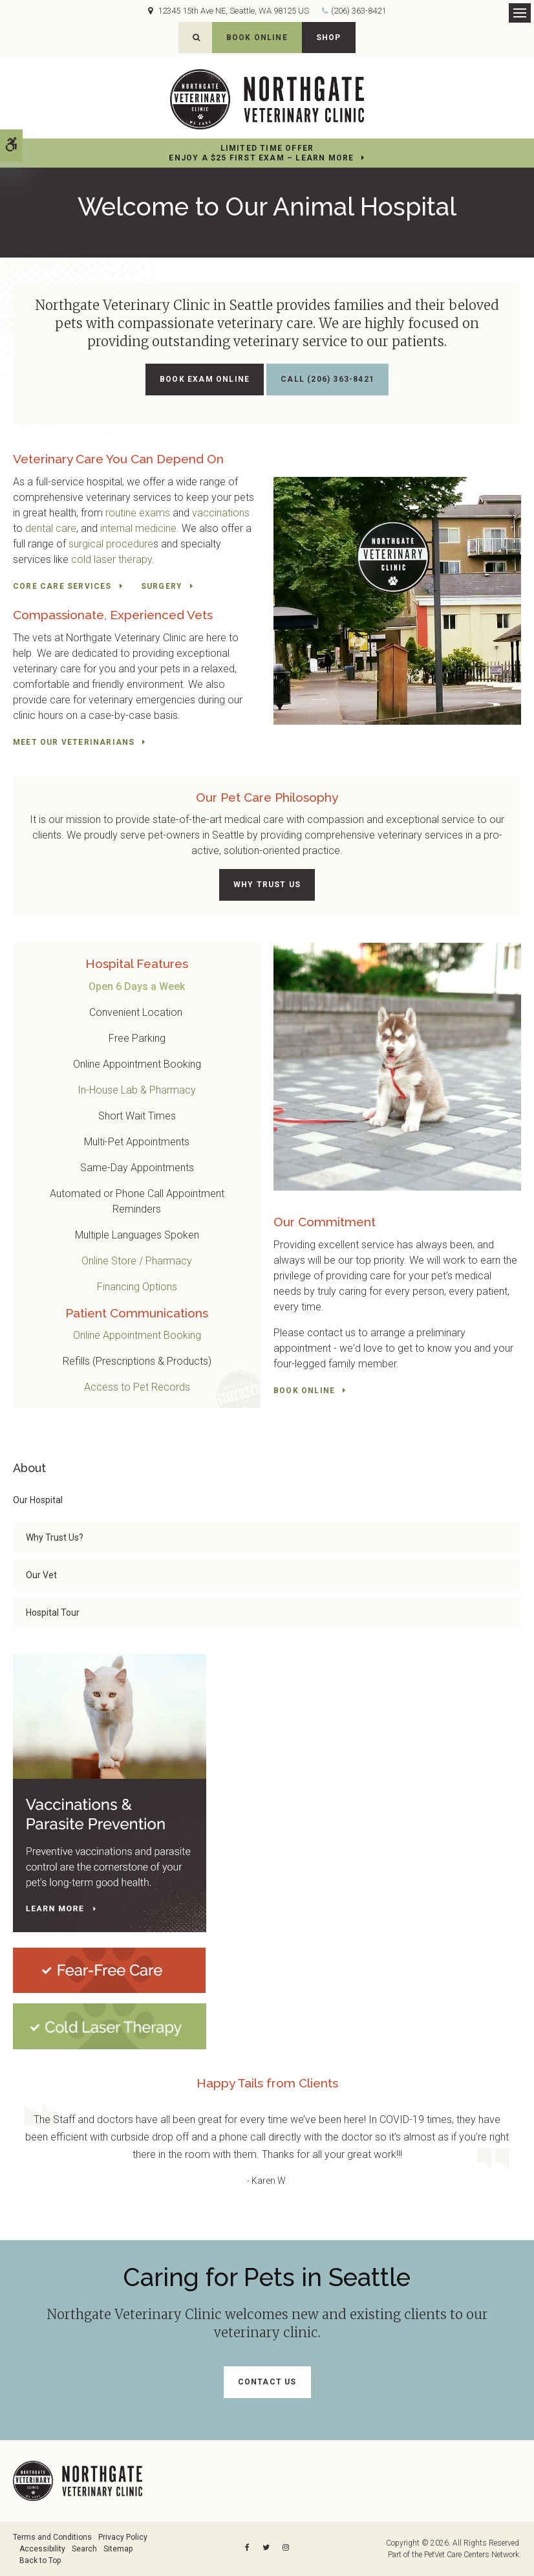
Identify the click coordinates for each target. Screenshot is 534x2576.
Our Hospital (38, 1500)
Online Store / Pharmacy (136, 1261)
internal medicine (138, 528)
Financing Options (137, 1287)
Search (84, 2548)
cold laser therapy (111, 559)
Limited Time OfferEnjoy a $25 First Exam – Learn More (261, 153)
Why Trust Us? (54, 1537)
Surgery (161, 586)
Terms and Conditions (52, 2537)
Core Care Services (62, 586)
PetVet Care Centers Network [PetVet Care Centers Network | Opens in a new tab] (471, 2554)
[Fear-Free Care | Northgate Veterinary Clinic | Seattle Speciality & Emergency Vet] (109, 1970)
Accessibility (42, 2548)
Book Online (257, 37)
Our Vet (41, 1575)
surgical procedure (111, 544)
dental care (50, 528)
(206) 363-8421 (358, 11)
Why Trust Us (267, 884)
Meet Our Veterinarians (73, 742)
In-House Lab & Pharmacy (137, 1090)
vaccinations (221, 513)
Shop (328, 37)
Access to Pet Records (137, 1387)
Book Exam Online (205, 379)
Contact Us (267, 2381)
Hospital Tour (53, 1612)
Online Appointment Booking (137, 1335)
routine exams (137, 513)
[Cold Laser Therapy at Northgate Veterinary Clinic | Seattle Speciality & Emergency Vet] (109, 2026)
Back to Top (40, 2560)
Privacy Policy (122, 2537)
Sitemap (118, 2548)
